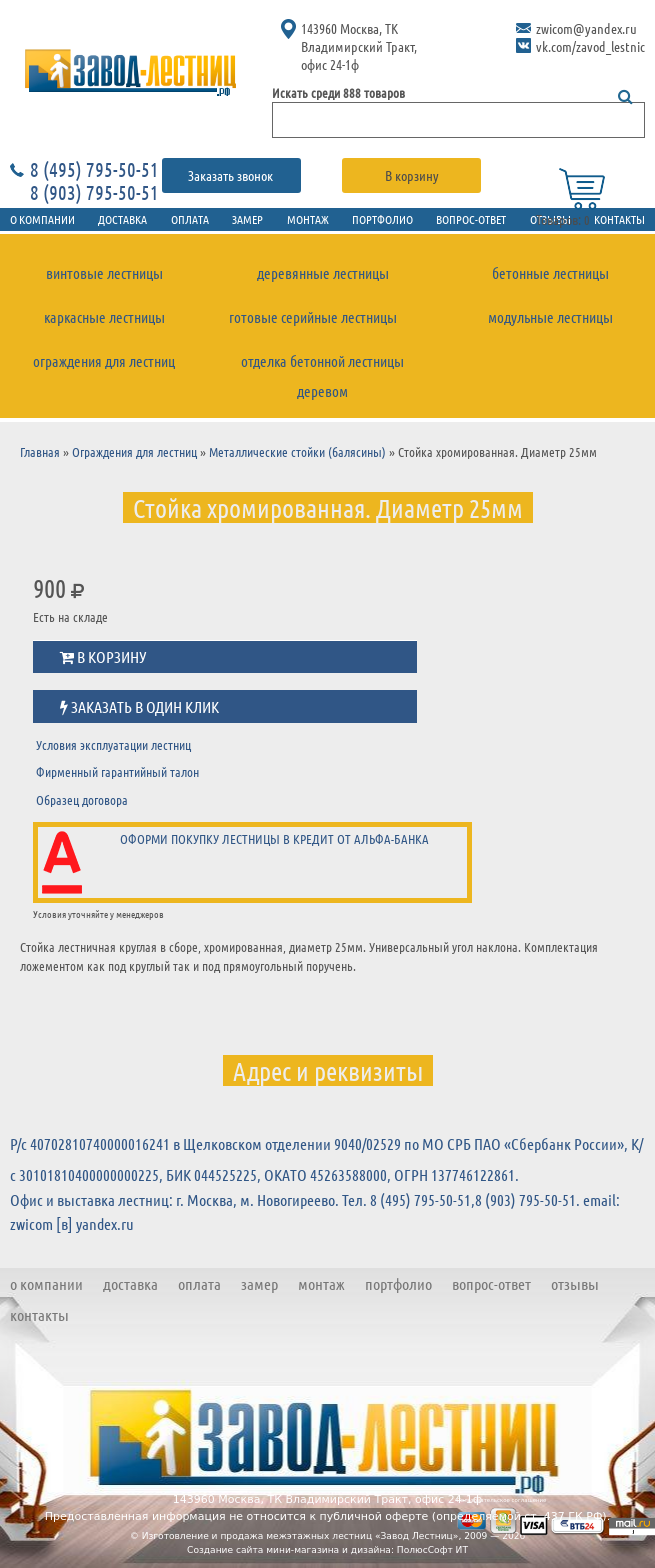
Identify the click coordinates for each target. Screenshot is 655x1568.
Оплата (190, 219)
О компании (46, 1283)
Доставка (122, 219)
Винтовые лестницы (104, 273)
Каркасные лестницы (104, 317)
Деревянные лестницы (323, 273)
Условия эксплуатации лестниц (113, 744)
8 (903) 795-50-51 (94, 192)
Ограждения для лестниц (104, 361)
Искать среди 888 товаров (338, 92)
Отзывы (575, 1283)
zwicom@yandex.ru (586, 28)
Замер (247, 219)
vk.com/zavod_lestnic (590, 46)
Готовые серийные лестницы (313, 317)
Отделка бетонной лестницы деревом (322, 376)
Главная (40, 451)
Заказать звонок (232, 175)
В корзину (412, 175)
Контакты (39, 1314)
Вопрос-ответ (471, 219)
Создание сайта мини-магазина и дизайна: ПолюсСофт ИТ (327, 1550)
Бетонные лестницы (550, 273)
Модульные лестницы (550, 317)
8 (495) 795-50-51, (422, 1199)
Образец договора (82, 799)
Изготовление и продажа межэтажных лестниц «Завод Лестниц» (300, 1536)
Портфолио (382, 219)
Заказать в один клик (139, 707)
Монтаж (308, 219)
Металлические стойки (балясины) (297, 451)
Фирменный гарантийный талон (117, 771)
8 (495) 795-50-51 (94, 169)
